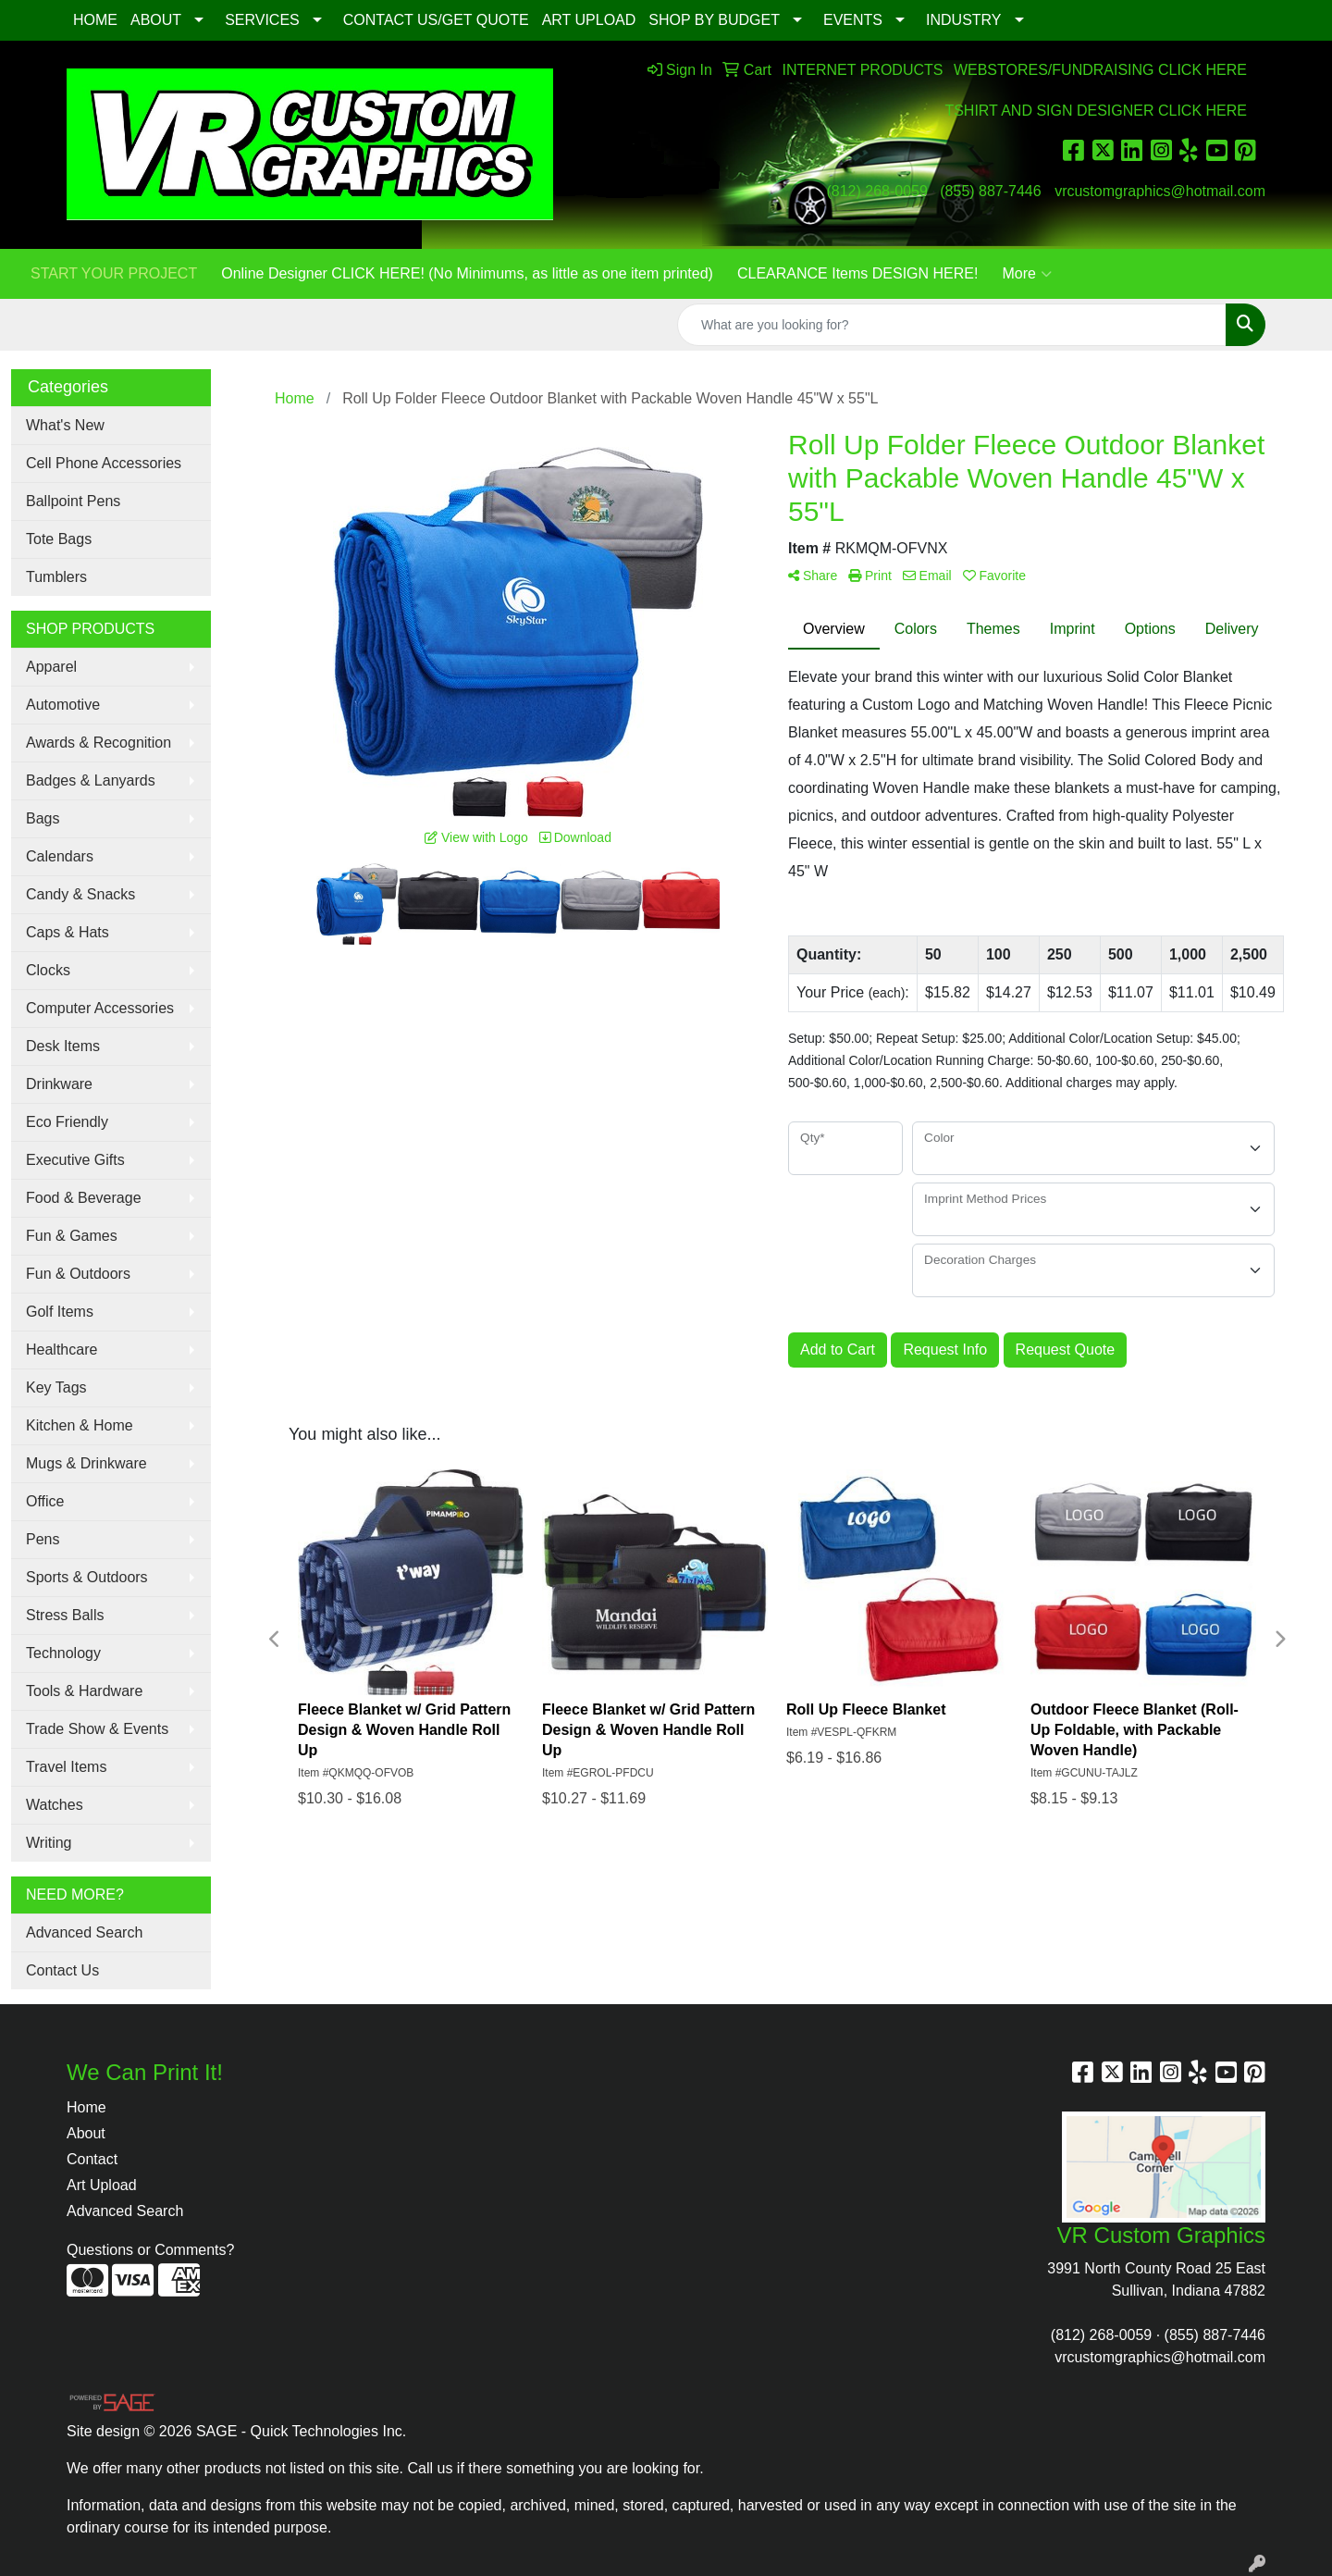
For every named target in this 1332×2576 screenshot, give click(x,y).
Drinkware (59, 1084)
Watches (54, 1805)
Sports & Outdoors (87, 1577)
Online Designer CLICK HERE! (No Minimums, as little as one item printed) (467, 273)
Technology (63, 1653)
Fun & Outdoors (78, 1274)
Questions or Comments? (150, 2250)
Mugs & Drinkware (86, 1463)
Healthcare (61, 1349)
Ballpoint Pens (73, 501)
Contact (92, 2159)
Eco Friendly (67, 1122)
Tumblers (56, 577)
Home (86, 2107)
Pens (42, 1539)
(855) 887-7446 (990, 191)
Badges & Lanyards (90, 780)
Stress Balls (65, 1615)
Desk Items (63, 1046)
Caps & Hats (67, 932)
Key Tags (56, 1387)
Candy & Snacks (80, 894)
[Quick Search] (952, 324)
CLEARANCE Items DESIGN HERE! (858, 273)
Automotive (63, 704)
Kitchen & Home (79, 1425)
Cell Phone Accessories (103, 463)
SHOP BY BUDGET (714, 20)
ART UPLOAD (589, 20)
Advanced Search (84, 1932)
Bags (42, 818)
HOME (95, 20)
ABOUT (155, 20)
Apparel (51, 667)
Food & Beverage (84, 1198)
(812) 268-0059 (876, 191)
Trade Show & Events (97, 1729)
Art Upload (102, 2185)
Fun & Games (71, 1236)
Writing (49, 1843)
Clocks (48, 970)
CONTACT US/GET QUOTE (436, 20)
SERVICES (262, 20)
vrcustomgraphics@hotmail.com (1159, 191)
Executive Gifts (75, 1160)
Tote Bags (59, 539)
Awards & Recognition (98, 742)
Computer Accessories (100, 1008)
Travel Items (66, 1767)
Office (45, 1501)
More (1026, 274)
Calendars (59, 856)
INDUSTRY (964, 20)
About (86, 2133)
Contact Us (62, 1970)
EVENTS (852, 20)
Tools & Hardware (84, 1691)
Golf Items (59, 1311)
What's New (65, 425)
